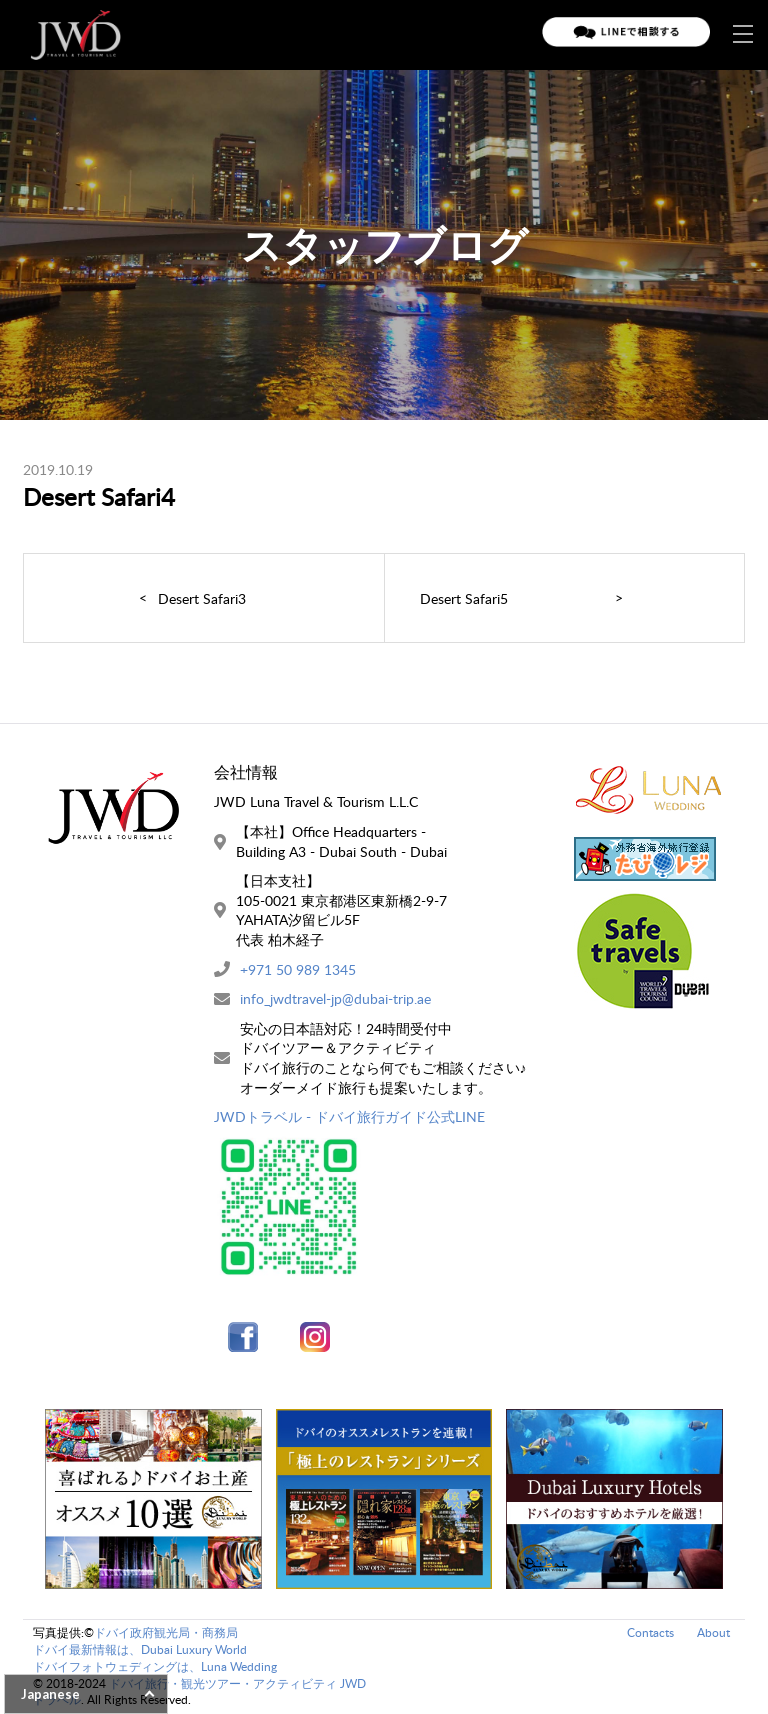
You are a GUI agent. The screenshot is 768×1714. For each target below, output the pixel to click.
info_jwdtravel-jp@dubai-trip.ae (335, 998)
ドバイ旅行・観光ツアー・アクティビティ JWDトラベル (199, 1692)
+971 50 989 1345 (298, 969)
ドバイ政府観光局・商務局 (166, 1632)
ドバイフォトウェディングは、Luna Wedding (155, 1666)
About (713, 1632)
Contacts (650, 1632)
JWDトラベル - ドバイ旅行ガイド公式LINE (349, 1116)
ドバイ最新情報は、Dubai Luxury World (140, 1649)
